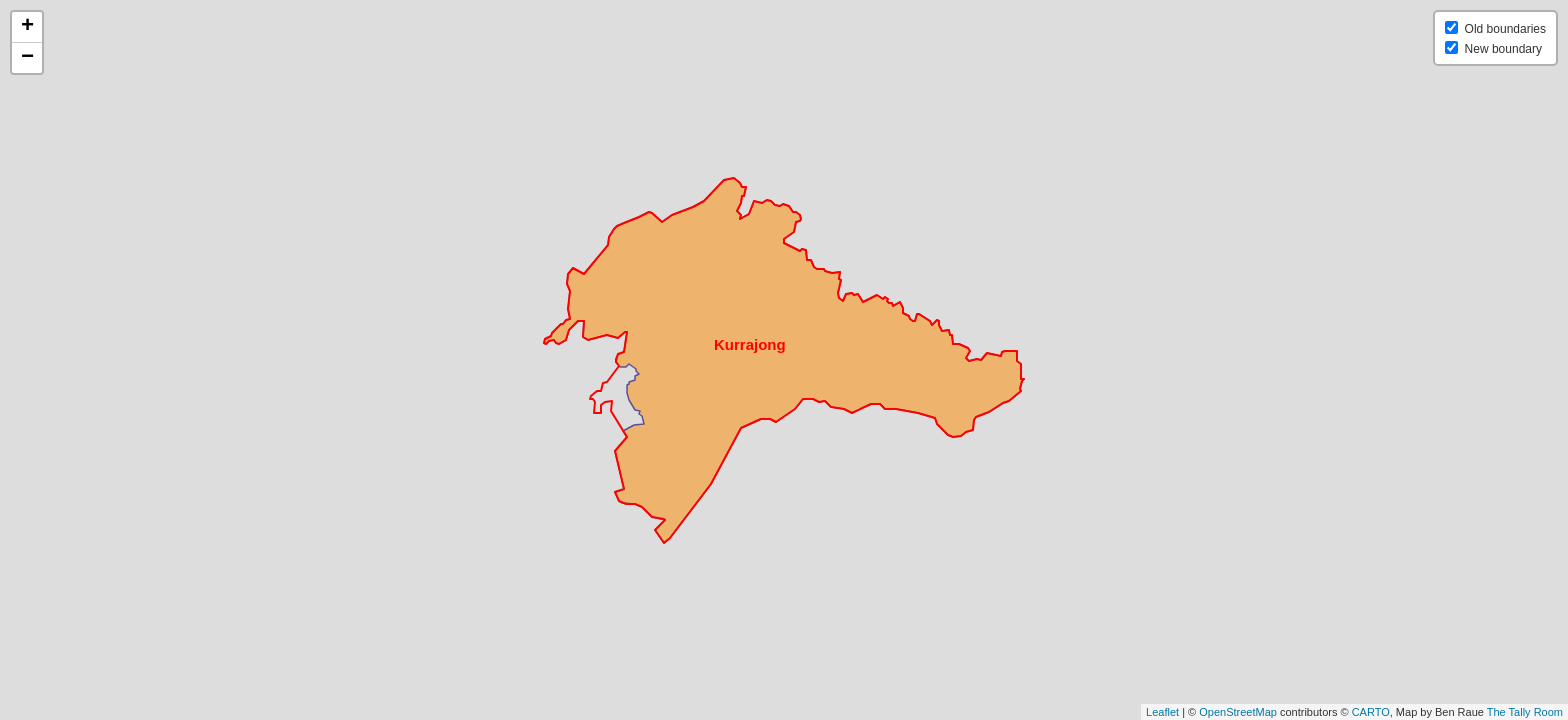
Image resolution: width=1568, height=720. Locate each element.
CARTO (1371, 712)
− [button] (27, 58)
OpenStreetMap (1238, 712)
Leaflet (1162, 712)
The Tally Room (1525, 712)
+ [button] (27, 27)
